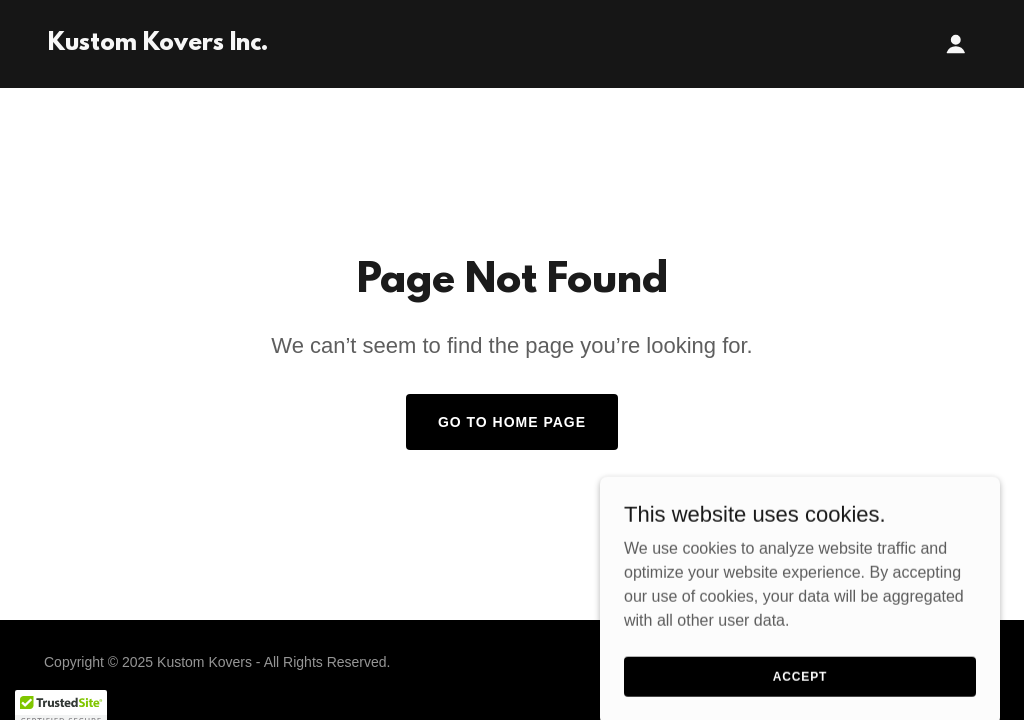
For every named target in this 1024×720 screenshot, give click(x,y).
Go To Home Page (512, 422)
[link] (158, 44)
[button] (956, 44)
